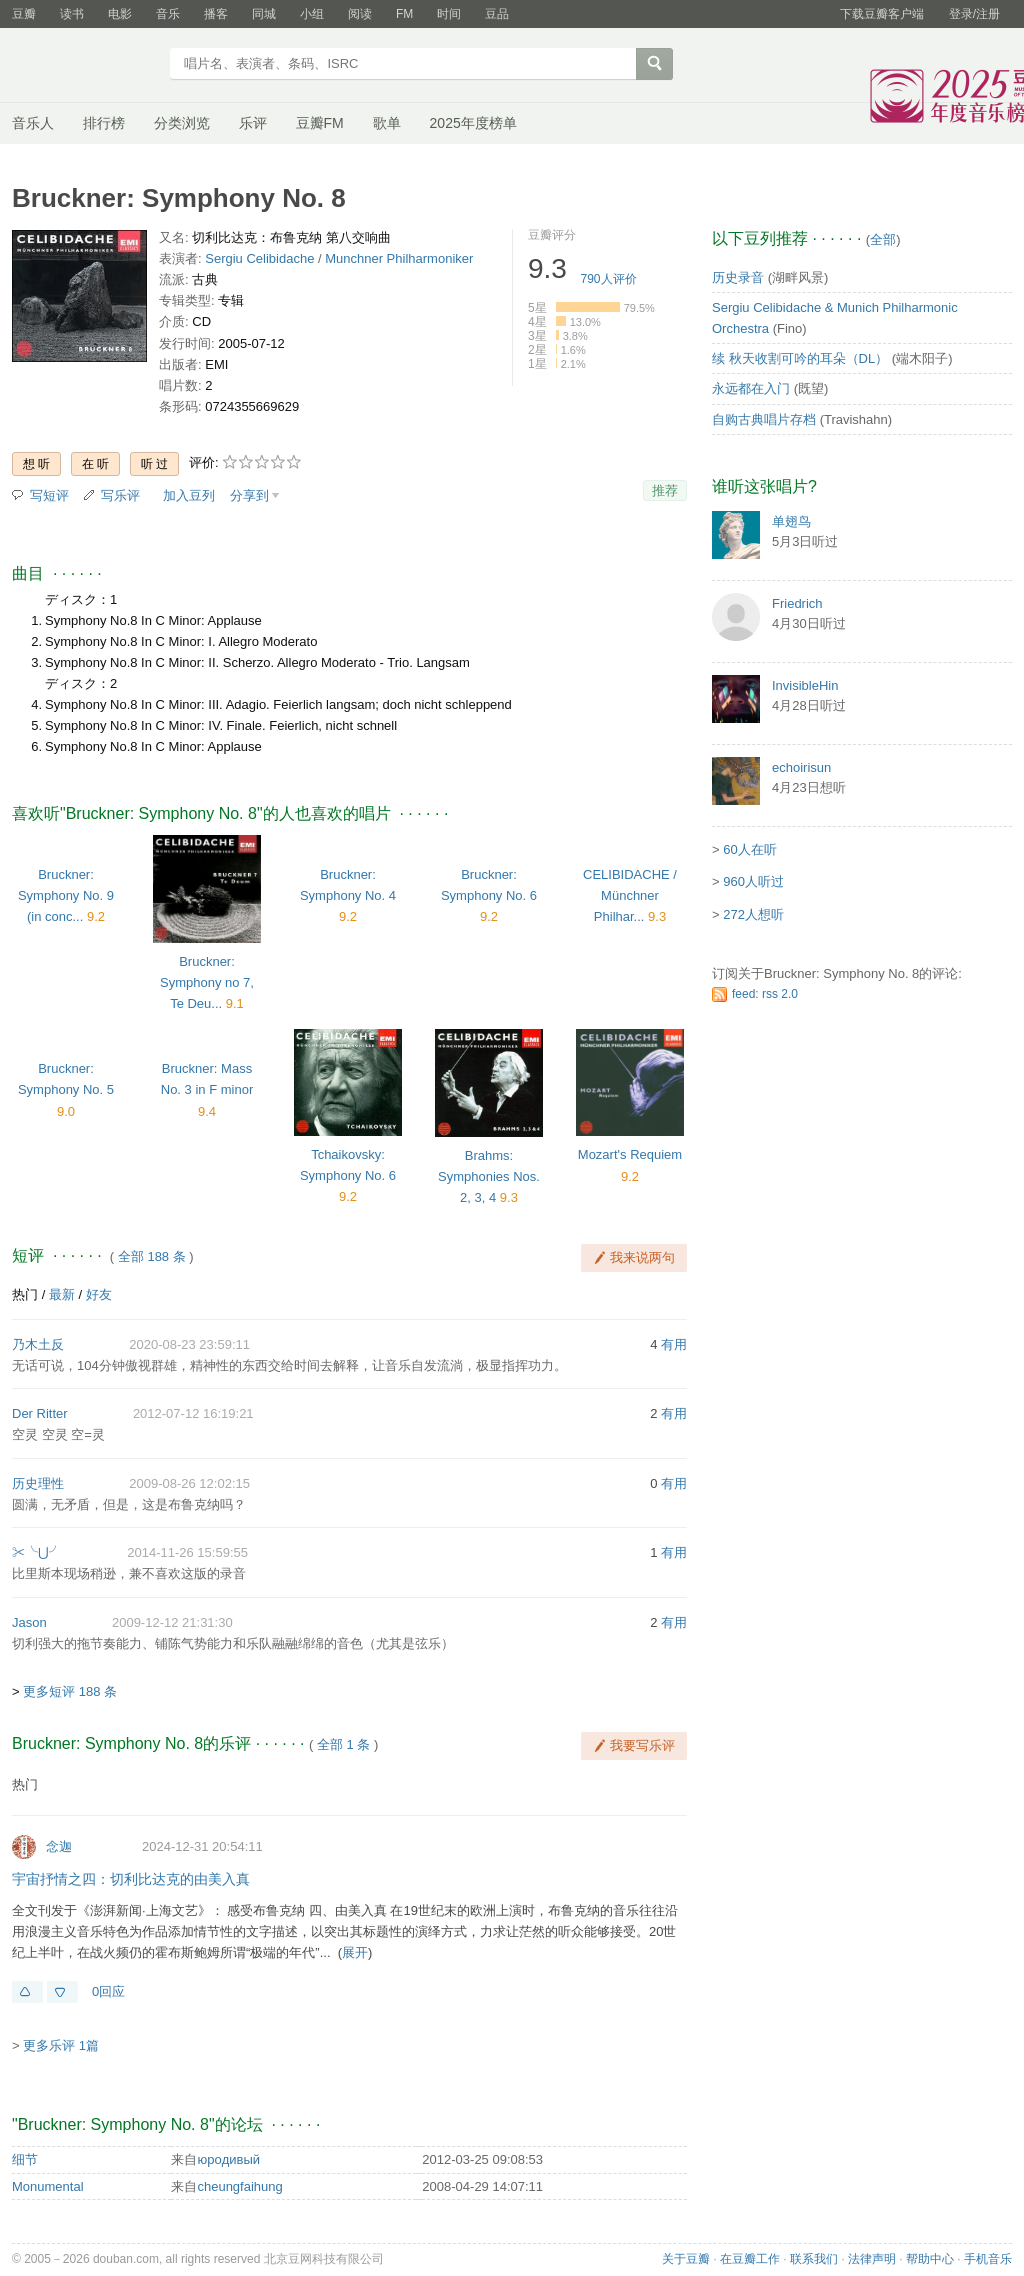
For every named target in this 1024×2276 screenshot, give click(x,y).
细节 (25, 2159)
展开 (355, 1952)
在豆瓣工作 (750, 2259)
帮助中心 (930, 2259)
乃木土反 (38, 1344)
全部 (883, 239)
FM (404, 14)
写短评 (49, 495)
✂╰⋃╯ (37, 1552)
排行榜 (104, 123)
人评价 (609, 279)
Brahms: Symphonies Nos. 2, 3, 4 (489, 1176)
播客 (216, 14)
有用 (674, 1344)
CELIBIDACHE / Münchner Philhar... (630, 895)
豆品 (497, 14)
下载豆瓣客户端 (882, 14)
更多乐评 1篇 (61, 2045)
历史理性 (38, 1483)
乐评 (253, 123)
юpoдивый (228, 2159)
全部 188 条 (152, 1256)
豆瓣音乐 (84, 66)
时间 (449, 14)
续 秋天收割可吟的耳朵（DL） (800, 358)
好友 (99, 1294)
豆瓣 (24, 14)
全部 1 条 (343, 1744)
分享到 (249, 495)
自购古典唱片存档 (764, 419)
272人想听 (753, 914)
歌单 (387, 123)
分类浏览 (182, 123)
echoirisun (801, 767)
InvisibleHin (805, 685)
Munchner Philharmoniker (399, 258)
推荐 (665, 490)
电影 (120, 14)
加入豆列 (189, 495)
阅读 (360, 14)
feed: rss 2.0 (765, 994)
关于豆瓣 (686, 2259)
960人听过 (753, 881)
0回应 (108, 1991)
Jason (29, 1622)
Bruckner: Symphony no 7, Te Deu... (207, 982)
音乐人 (33, 123)
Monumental (48, 2186)
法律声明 (872, 2259)
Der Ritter (40, 1413)
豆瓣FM (320, 123)
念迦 (59, 1846)
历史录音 (738, 277)
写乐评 (120, 495)
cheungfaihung (239, 2186)
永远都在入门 (751, 388)
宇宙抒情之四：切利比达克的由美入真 (131, 1879)
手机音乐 (988, 2259)
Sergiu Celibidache (259, 258)
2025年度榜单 (473, 123)
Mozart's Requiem (630, 1154)
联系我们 (814, 2259)
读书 (72, 14)
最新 (62, 1294)
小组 (312, 14)
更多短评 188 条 (70, 1691)
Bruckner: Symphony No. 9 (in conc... (66, 895)
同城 (264, 14)
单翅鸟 (791, 521)
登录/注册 (974, 14)
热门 (25, 1294)
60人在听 (749, 849)
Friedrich (797, 603)
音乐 (168, 14)
